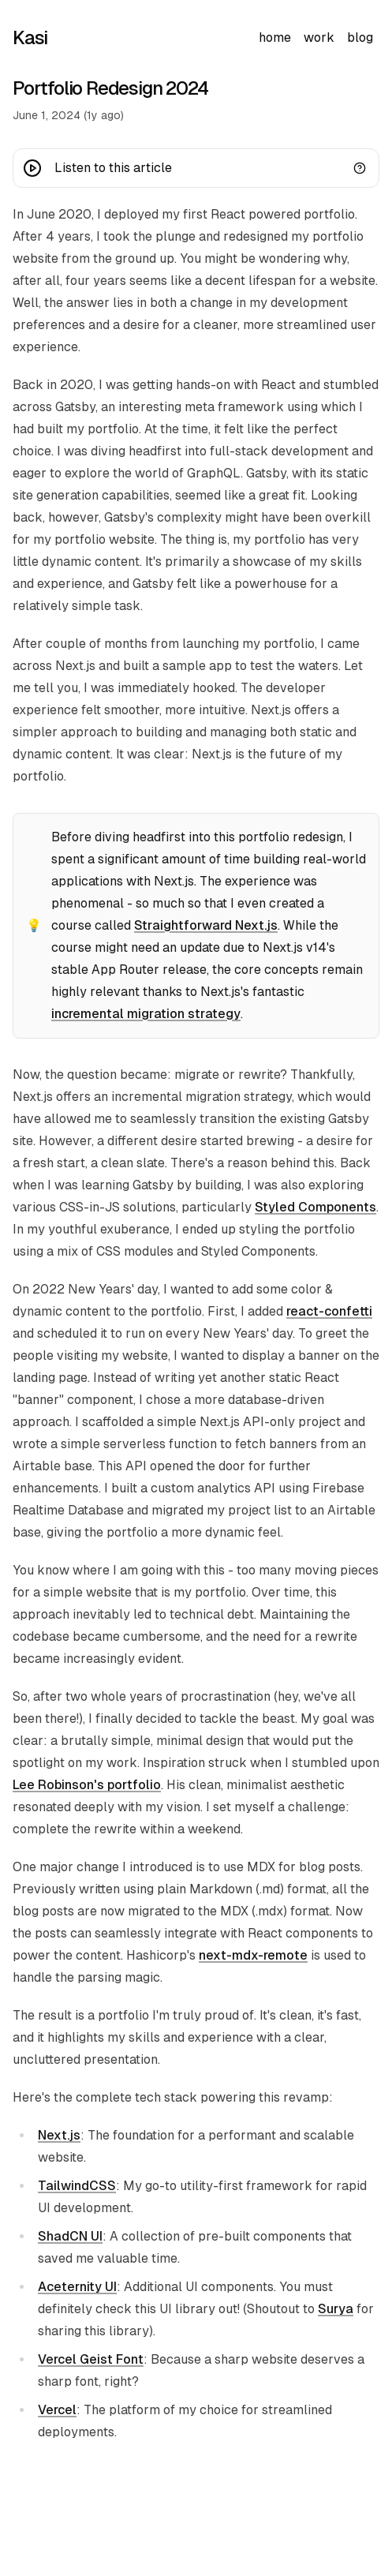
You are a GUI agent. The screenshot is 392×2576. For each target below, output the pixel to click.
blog (360, 37)
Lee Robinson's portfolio (87, 1784)
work (319, 37)
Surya (335, 2308)
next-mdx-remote (253, 1955)
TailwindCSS (77, 2185)
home (275, 37)
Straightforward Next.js (206, 925)
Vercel (57, 2409)
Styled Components (315, 1207)
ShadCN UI (70, 2236)
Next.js (59, 2135)
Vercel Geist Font (91, 2359)
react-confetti (329, 1311)
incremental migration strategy (146, 1013)
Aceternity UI (77, 2286)
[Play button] (32, 168)
